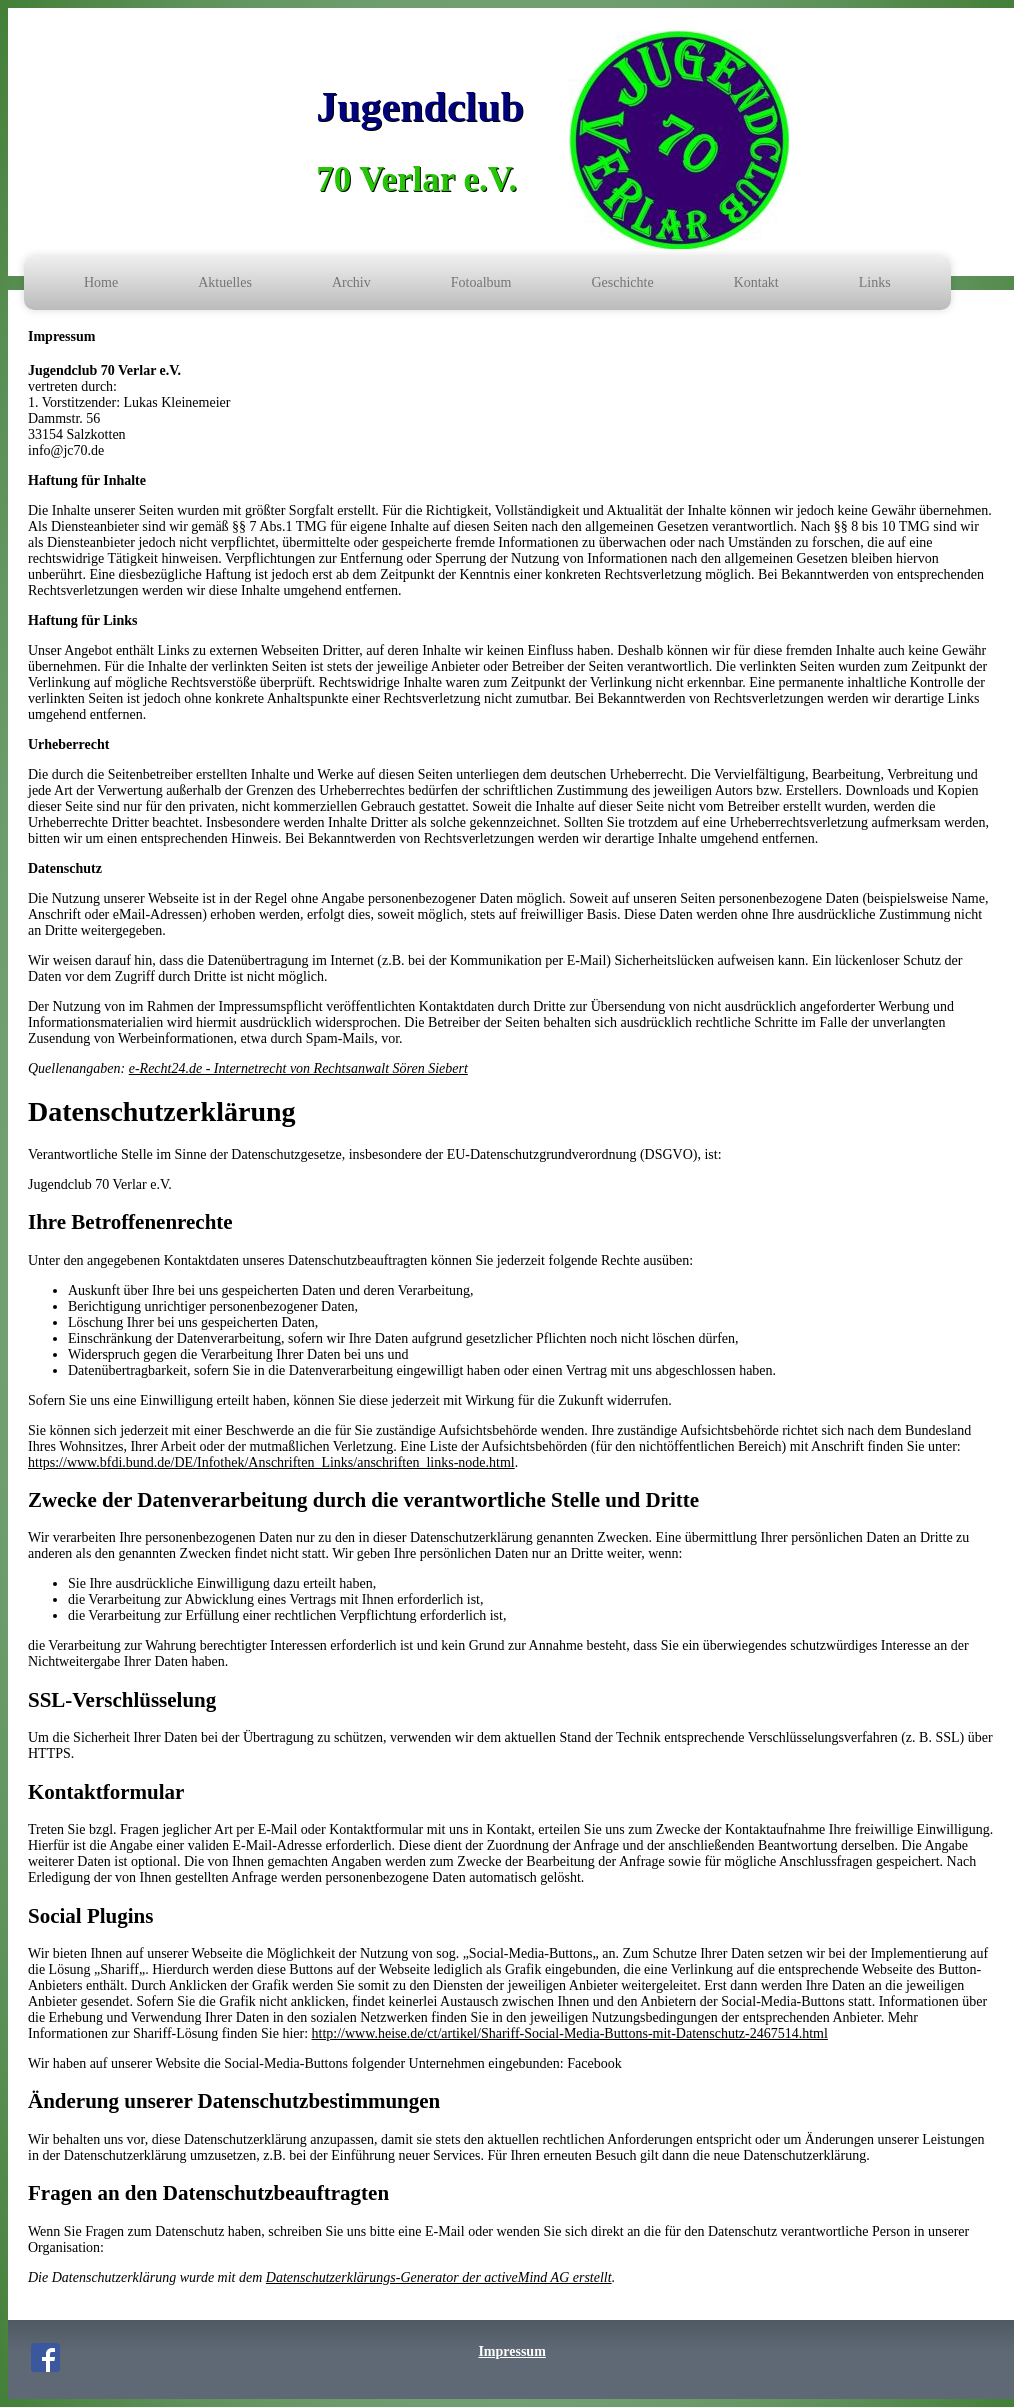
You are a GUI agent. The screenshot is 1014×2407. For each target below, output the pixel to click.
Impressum (511, 2351)
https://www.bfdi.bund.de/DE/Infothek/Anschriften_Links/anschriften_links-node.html (271, 1462)
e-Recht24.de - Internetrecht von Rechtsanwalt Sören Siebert (298, 1068)
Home (101, 282)
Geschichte (622, 282)
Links (875, 282)
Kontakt (756, 282)
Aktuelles (225, 282)
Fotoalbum (481, 282)
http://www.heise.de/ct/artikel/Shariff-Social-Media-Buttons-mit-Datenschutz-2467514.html (570, 2033)
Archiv (351, 282)
